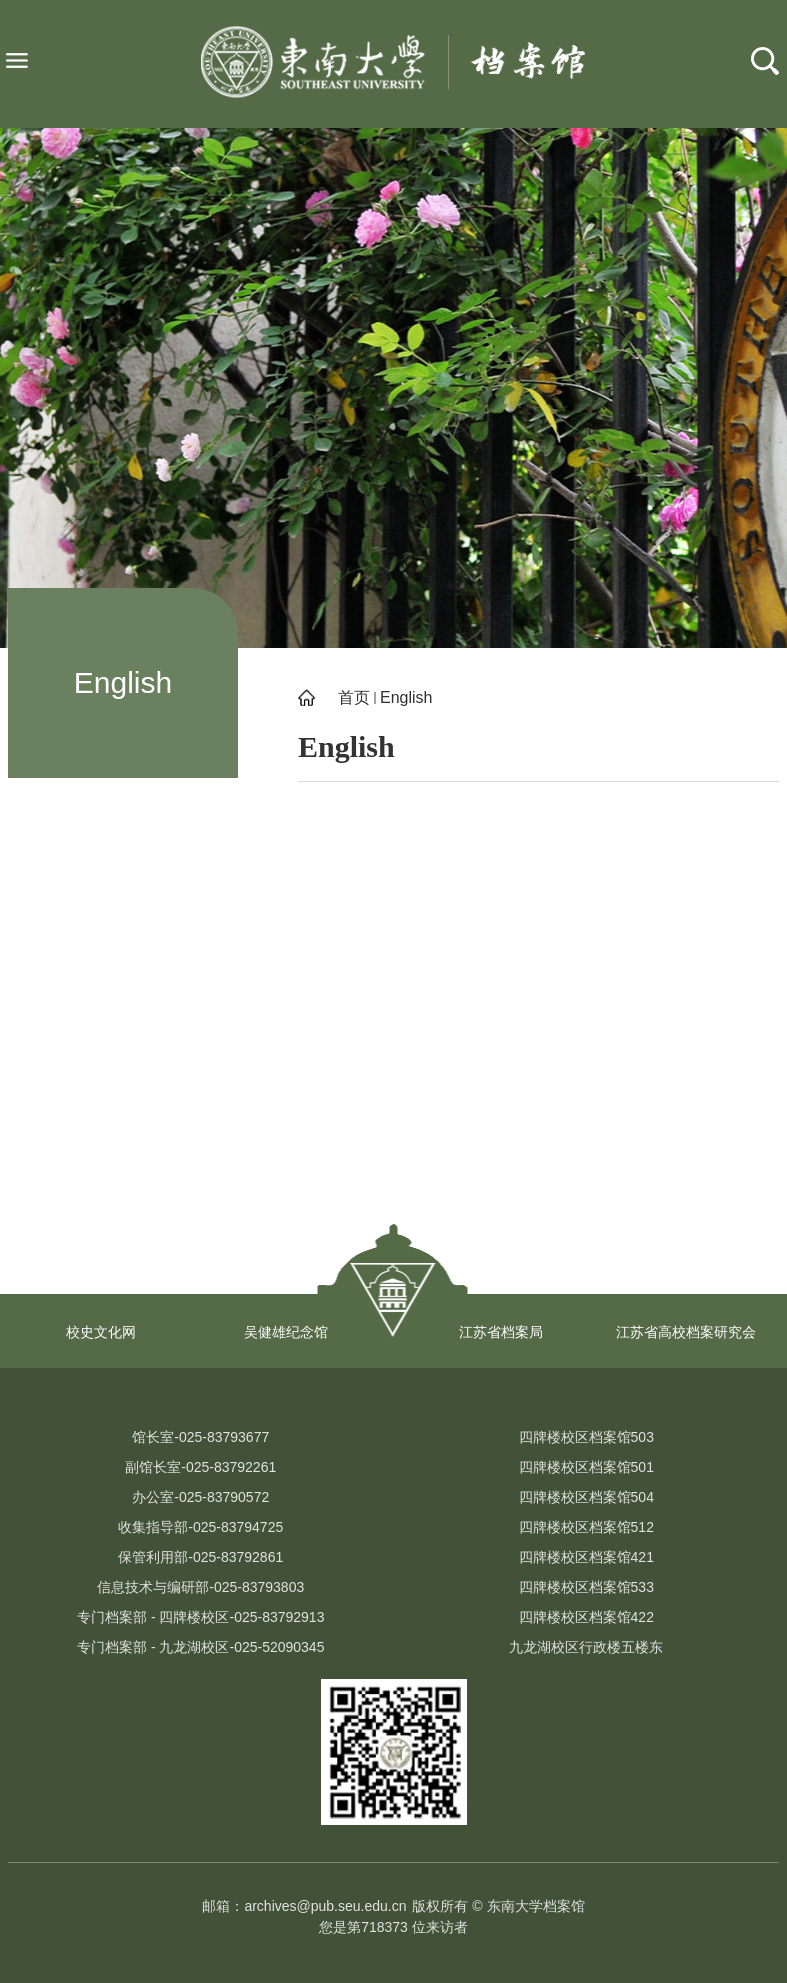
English (406, 697)
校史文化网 (101, 1332)
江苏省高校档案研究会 (686, 1332)
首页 (354, 697)
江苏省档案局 (501, 1332)
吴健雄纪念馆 (286, 1332)
